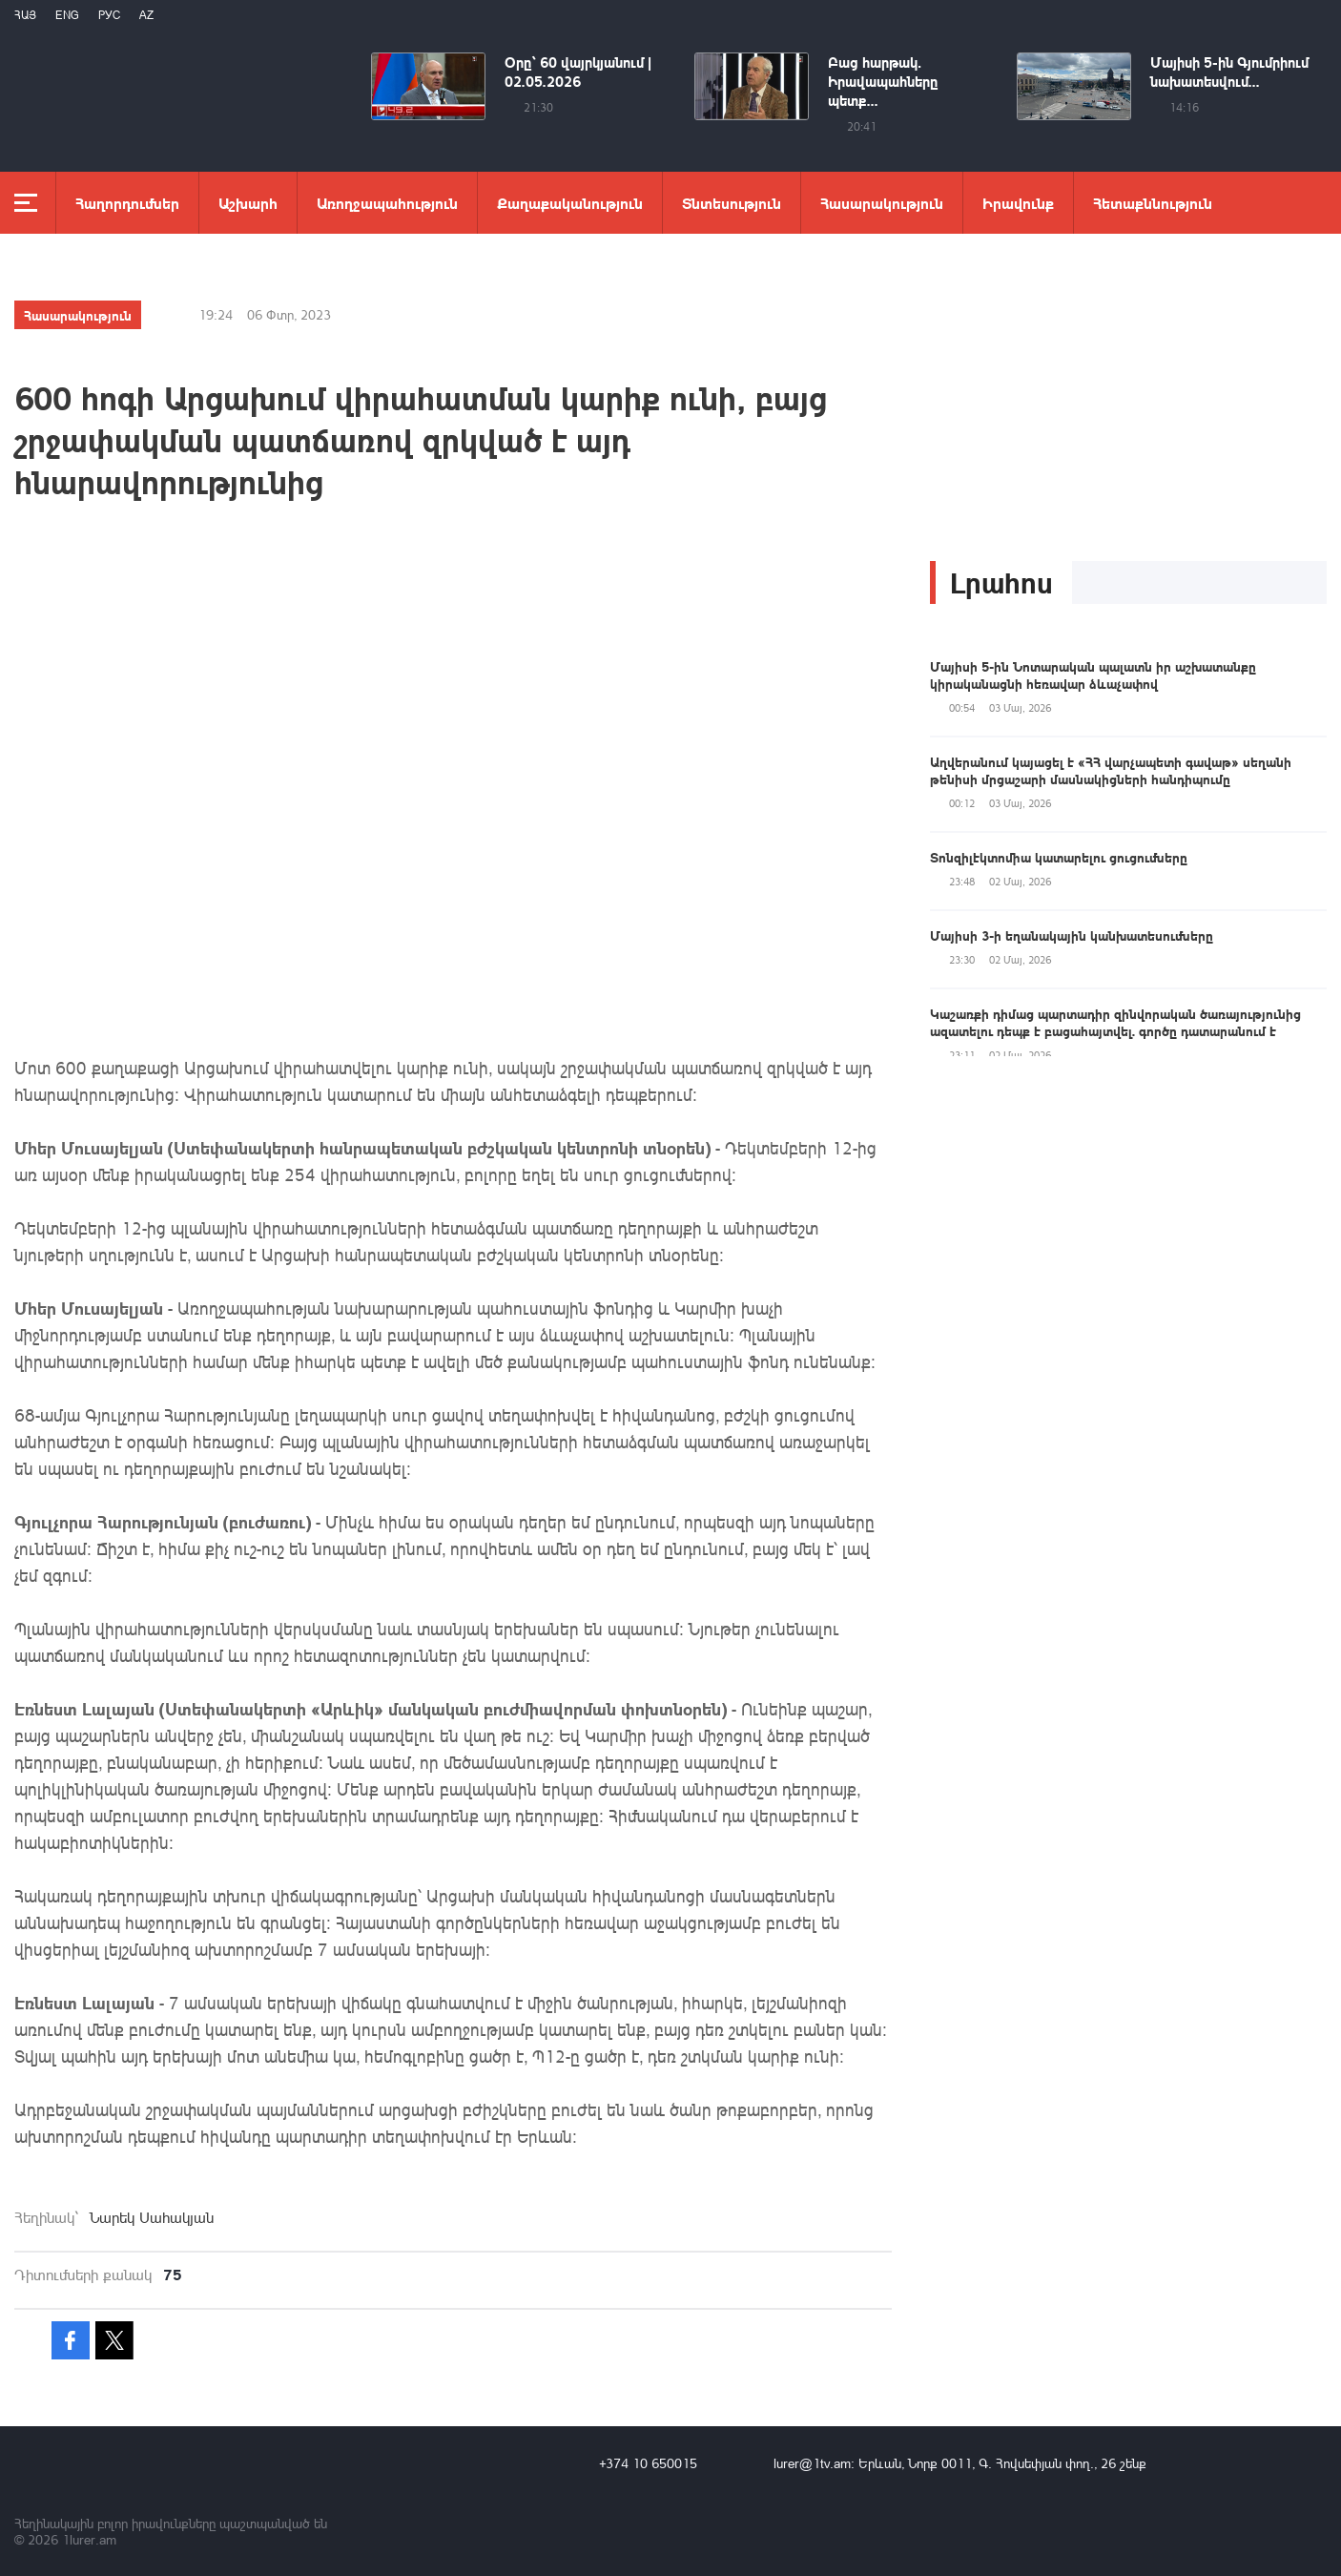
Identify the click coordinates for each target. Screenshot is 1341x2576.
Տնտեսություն (731, 203)
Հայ (25, 15)
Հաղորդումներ (127, 203)
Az (146, 15)
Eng (67, 15)
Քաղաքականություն (570, 203)
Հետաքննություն (1152, 203)
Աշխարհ (248, 203)
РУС (109, 15)
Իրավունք (1018, 203)
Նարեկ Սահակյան (152, 2217)
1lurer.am (89, 2539)
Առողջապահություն (387, 203)
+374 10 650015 (648, 2463)
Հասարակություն (881, 203)
